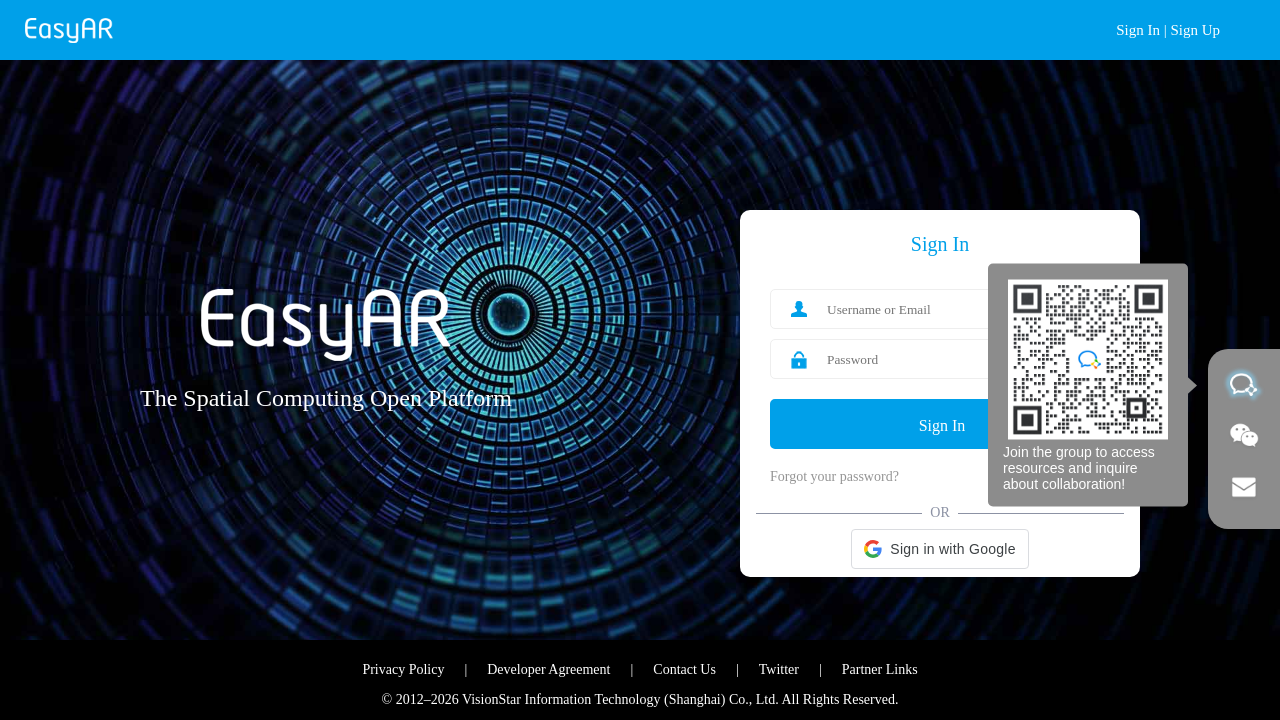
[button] (939, 549)
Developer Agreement (548, 669)
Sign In (1138, 30)
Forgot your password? (834, 476)
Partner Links (880, 669)
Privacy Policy (403, 669)
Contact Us (684, 669)
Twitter (779, 669)
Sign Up (1195, 30)
